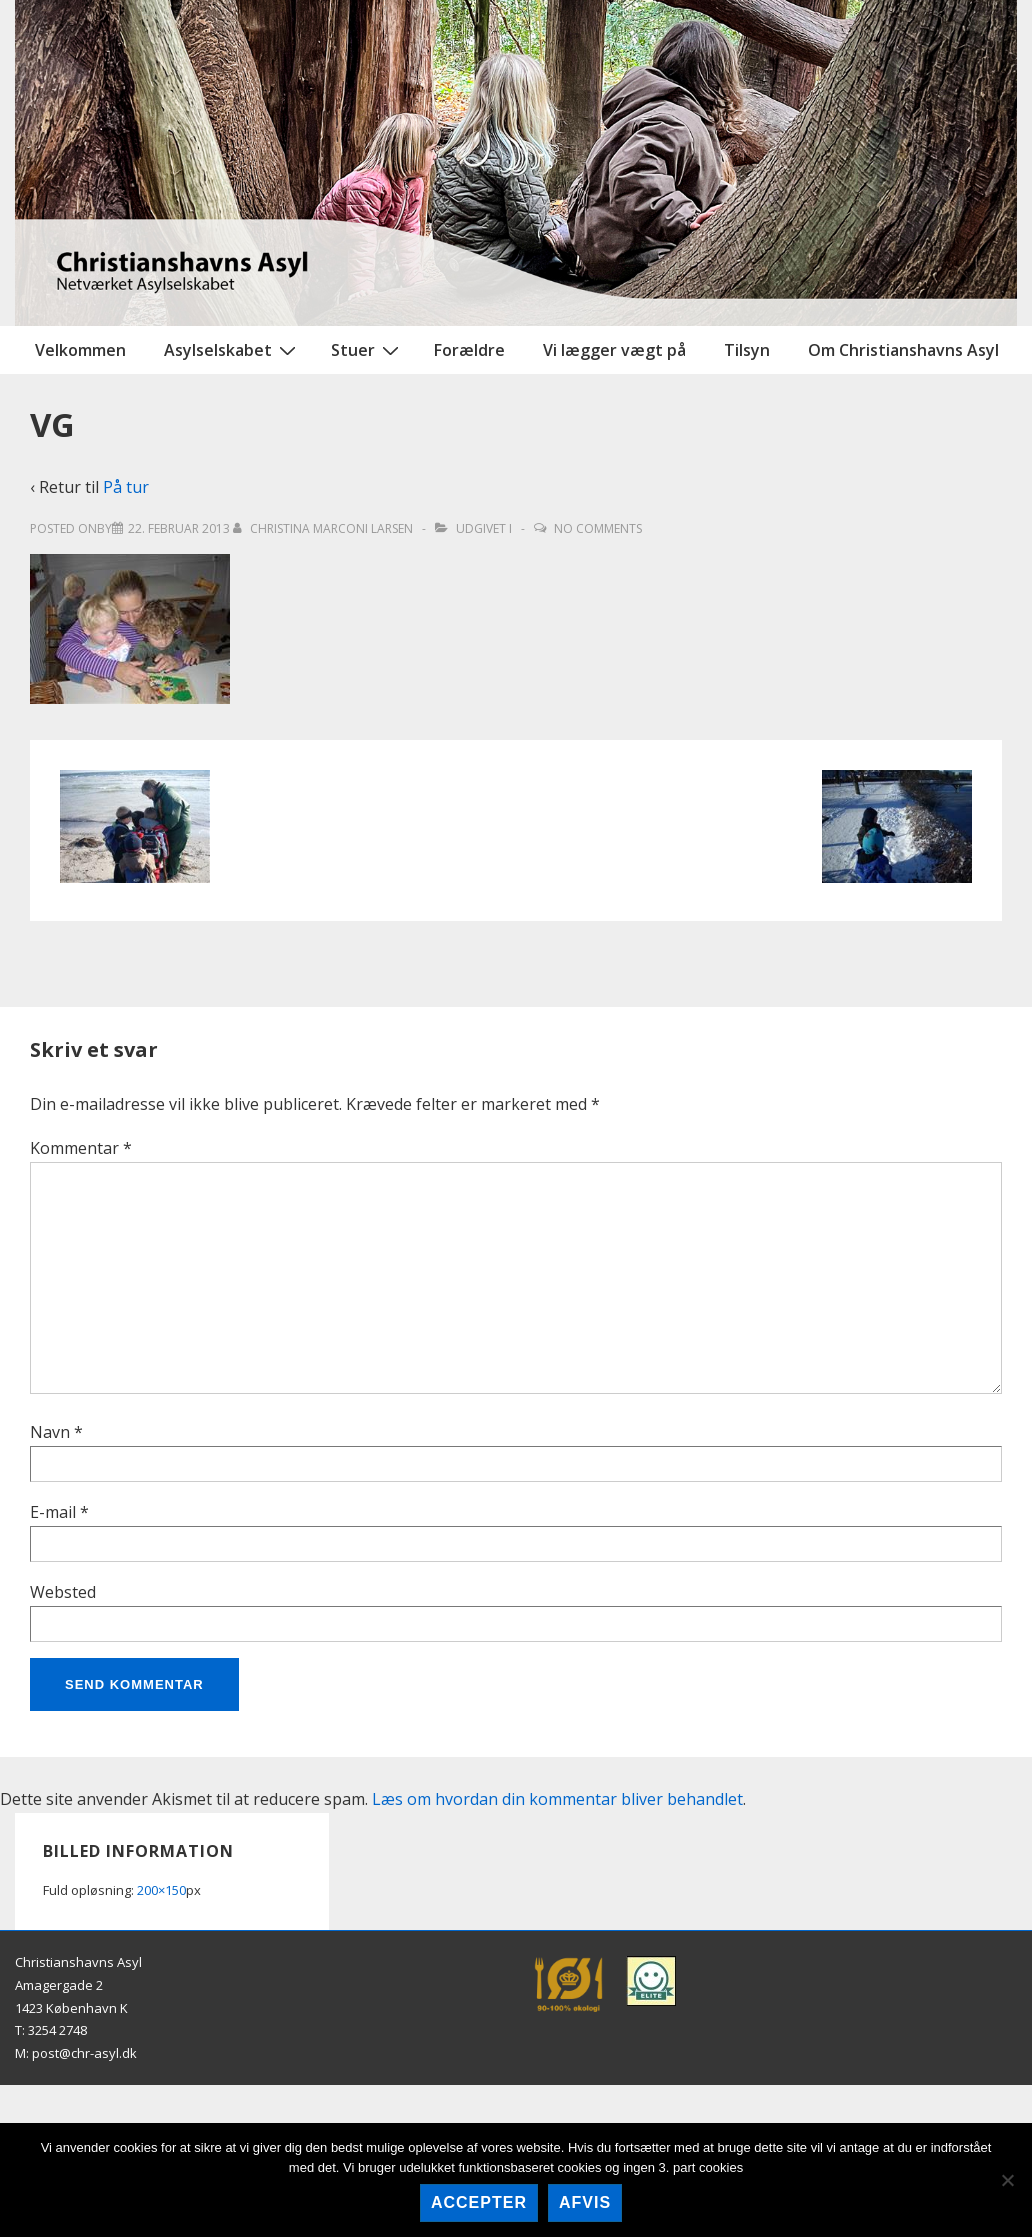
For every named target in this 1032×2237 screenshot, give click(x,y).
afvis (585, 2202)
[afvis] (1007, 2180)
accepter (479, 2202)
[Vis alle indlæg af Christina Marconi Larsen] (324, 528)
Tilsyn (747, 350)
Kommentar (81, 1148)
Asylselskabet (232, 349)
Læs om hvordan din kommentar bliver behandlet (557, 1799)
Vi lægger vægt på (614, 350)
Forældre (469, 350)
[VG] (179, 528)
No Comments (598, 528)
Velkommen (80, 350)
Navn (50, 1432)
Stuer (367, 349)
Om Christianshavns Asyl (903, 350)
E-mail (53, 1512)
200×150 (161, 1890)
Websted (63, 1592)
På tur (126, 487)
